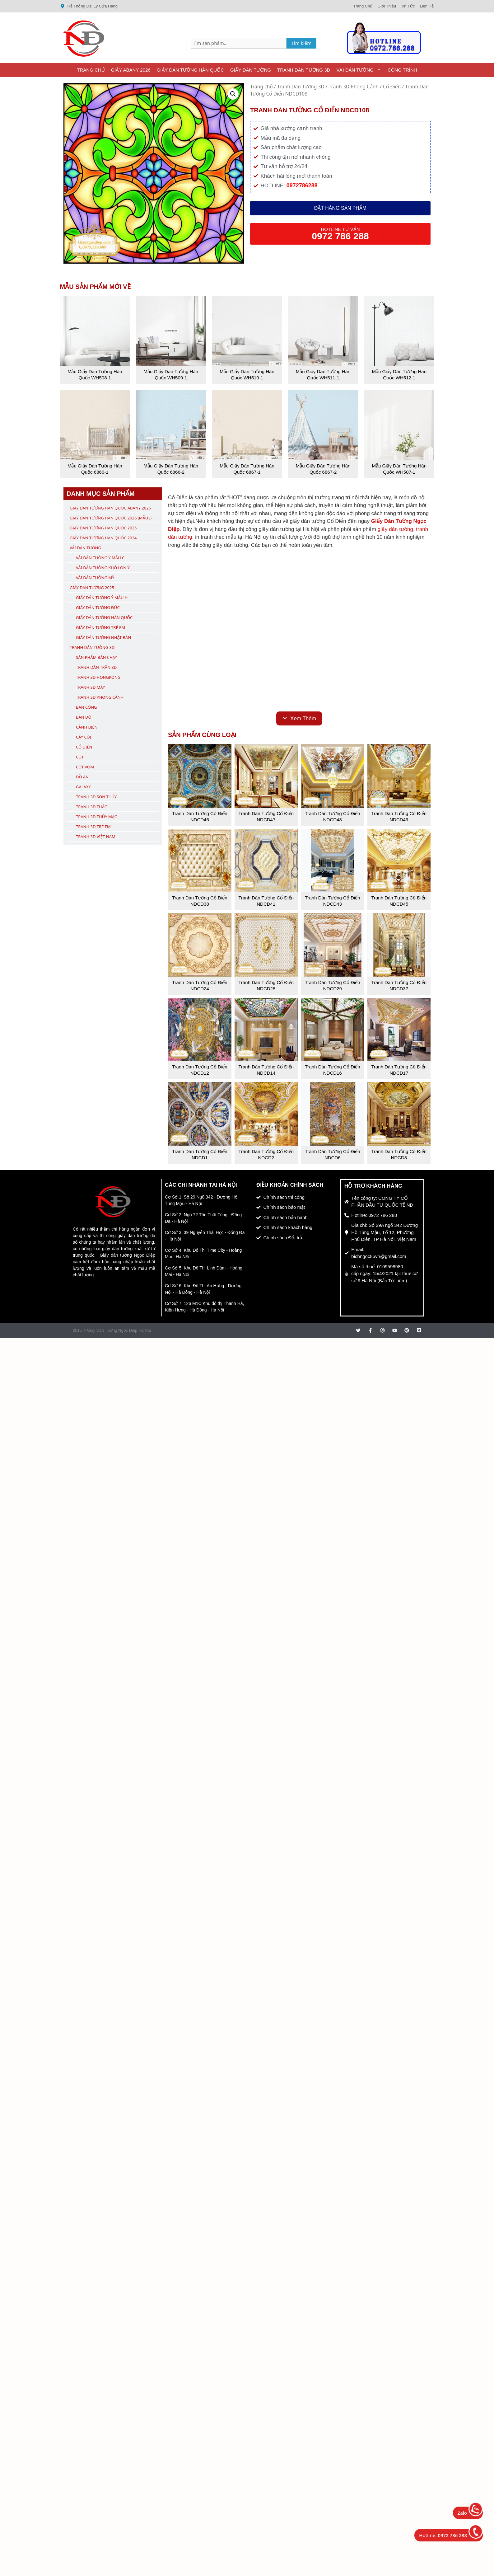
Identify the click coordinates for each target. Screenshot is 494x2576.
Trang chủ (261, 86)
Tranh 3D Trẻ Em (93, 826)
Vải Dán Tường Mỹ (95, 577)
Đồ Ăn (82, 777)
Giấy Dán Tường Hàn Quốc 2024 (103, 538)
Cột (80, 757)
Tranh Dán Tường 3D (303, 70)
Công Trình (402, 70)
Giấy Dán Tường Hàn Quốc (190, 70)
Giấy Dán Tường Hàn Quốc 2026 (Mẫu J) (110, 518)
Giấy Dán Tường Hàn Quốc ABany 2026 (110, 508)
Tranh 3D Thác (91, 806)
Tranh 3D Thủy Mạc (96, 816)
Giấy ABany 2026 (131, 70)
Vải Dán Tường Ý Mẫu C (100, 558)
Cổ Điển (392, 86)
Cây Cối (83, 737)
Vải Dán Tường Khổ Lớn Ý (103, 567)
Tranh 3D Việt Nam (95, 836)
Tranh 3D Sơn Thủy (96, 797)
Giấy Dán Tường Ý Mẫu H (102, 597)
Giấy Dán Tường (250, 70)
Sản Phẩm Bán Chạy (96, 657)
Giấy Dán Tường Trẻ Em (100, 627)
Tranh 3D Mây (90, 687)
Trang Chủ (91, 70)
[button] (233, 94)
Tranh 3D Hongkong (98, 677)
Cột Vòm (85, 767)
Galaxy (83, 787)
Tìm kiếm (301, 43)
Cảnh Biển (86, 727)
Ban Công (86, 707)
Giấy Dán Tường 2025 (92, 587)
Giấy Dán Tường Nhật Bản (103, 637)
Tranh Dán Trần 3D (96, 667)
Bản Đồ (83, 717)
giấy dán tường (395, 529)
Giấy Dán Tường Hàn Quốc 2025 (103, 528)
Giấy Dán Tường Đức (98, 607)
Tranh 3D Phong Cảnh (354, 86)
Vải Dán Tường (360, 70)
